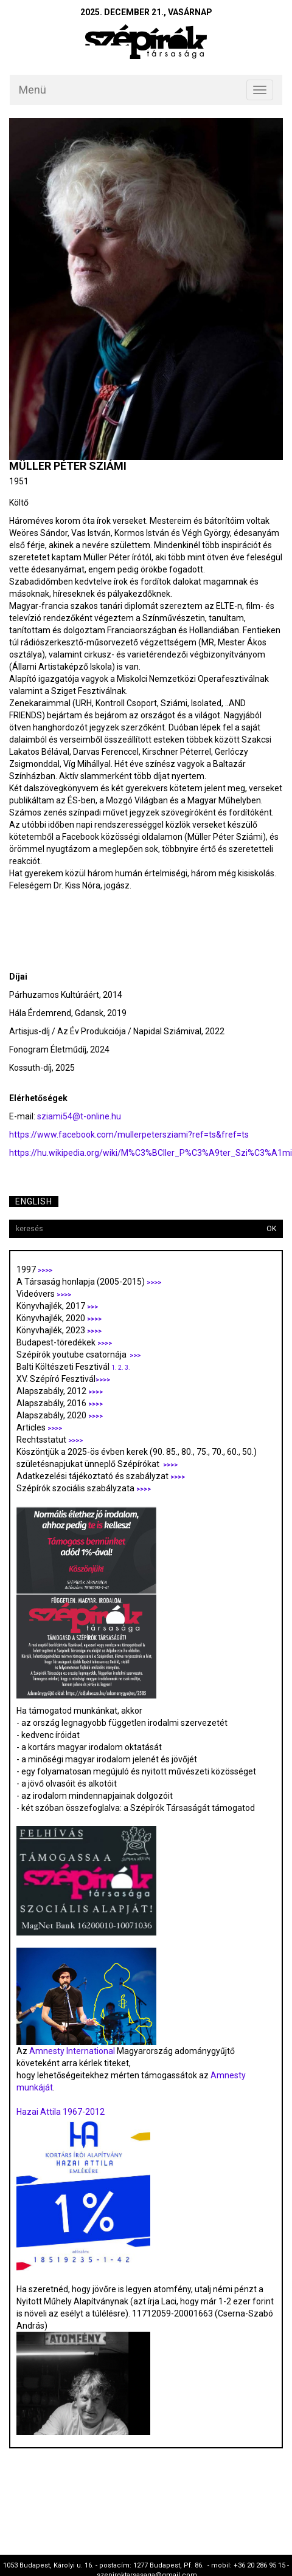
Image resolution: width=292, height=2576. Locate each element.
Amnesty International (72, 2051)
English (33, 1201)
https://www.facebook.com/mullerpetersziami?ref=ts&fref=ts (129, 1134)
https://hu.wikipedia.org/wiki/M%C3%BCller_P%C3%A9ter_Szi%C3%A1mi (150, 1153)
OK (271, 1228)
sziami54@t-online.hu (79, 1116)
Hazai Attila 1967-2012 (60, 2112)
